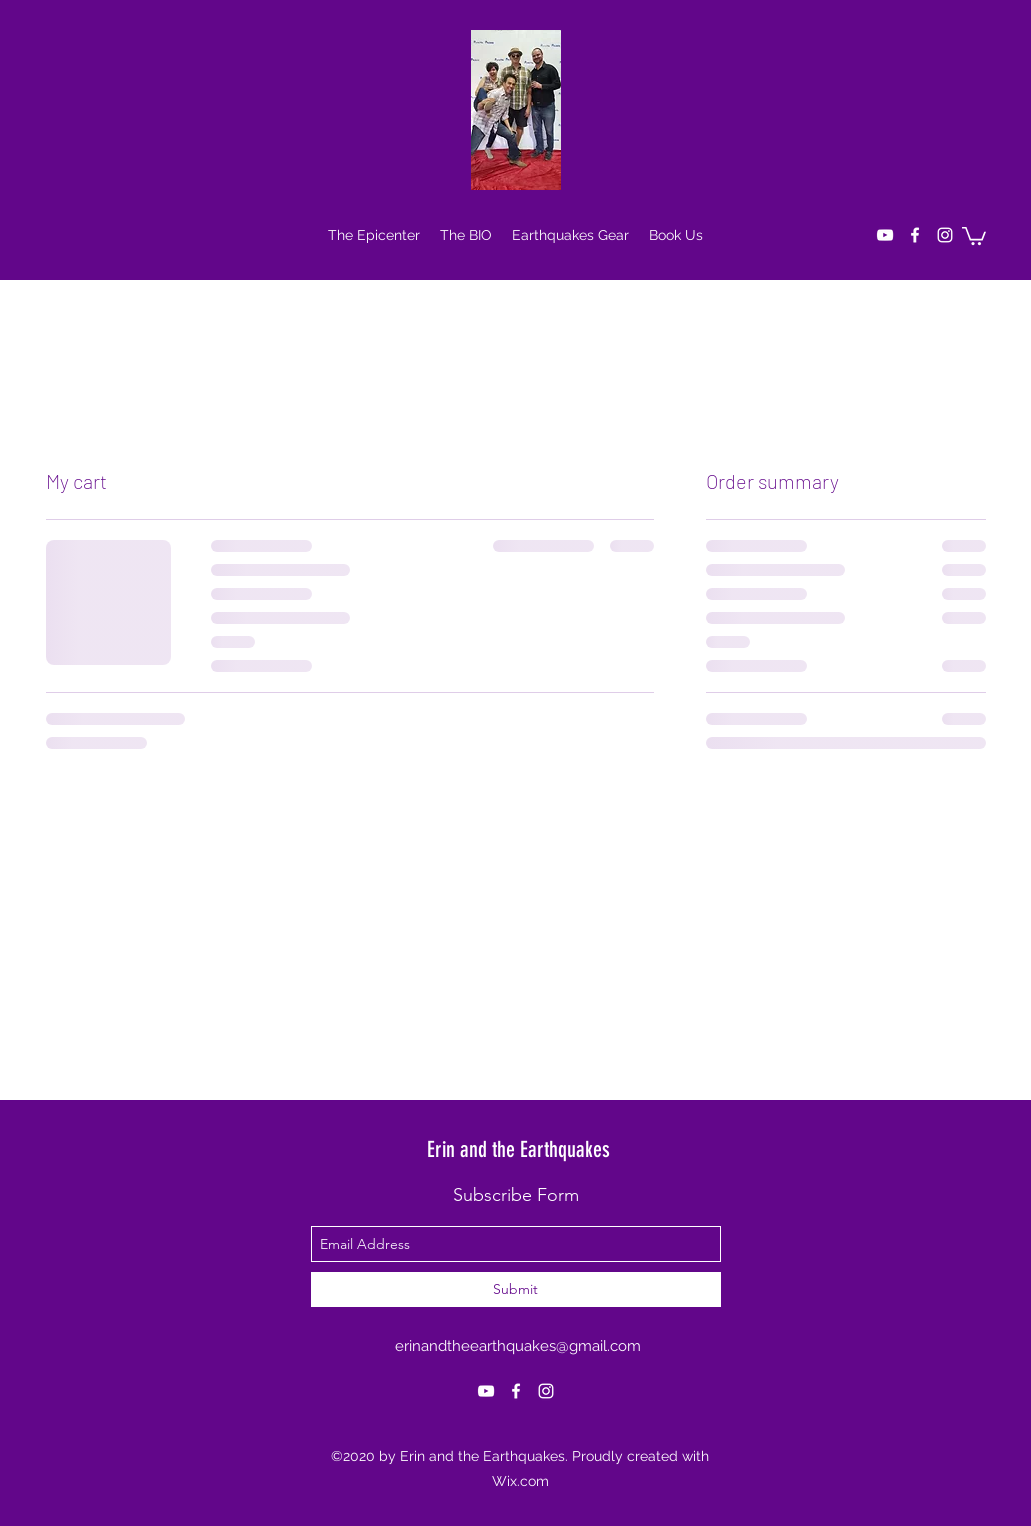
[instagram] (945, 235)
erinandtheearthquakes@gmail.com (518, 1346)
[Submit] (516, 1289)
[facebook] (915, 235)
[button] (974, 235)
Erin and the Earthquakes (518, 1149)
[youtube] (885, 235)
